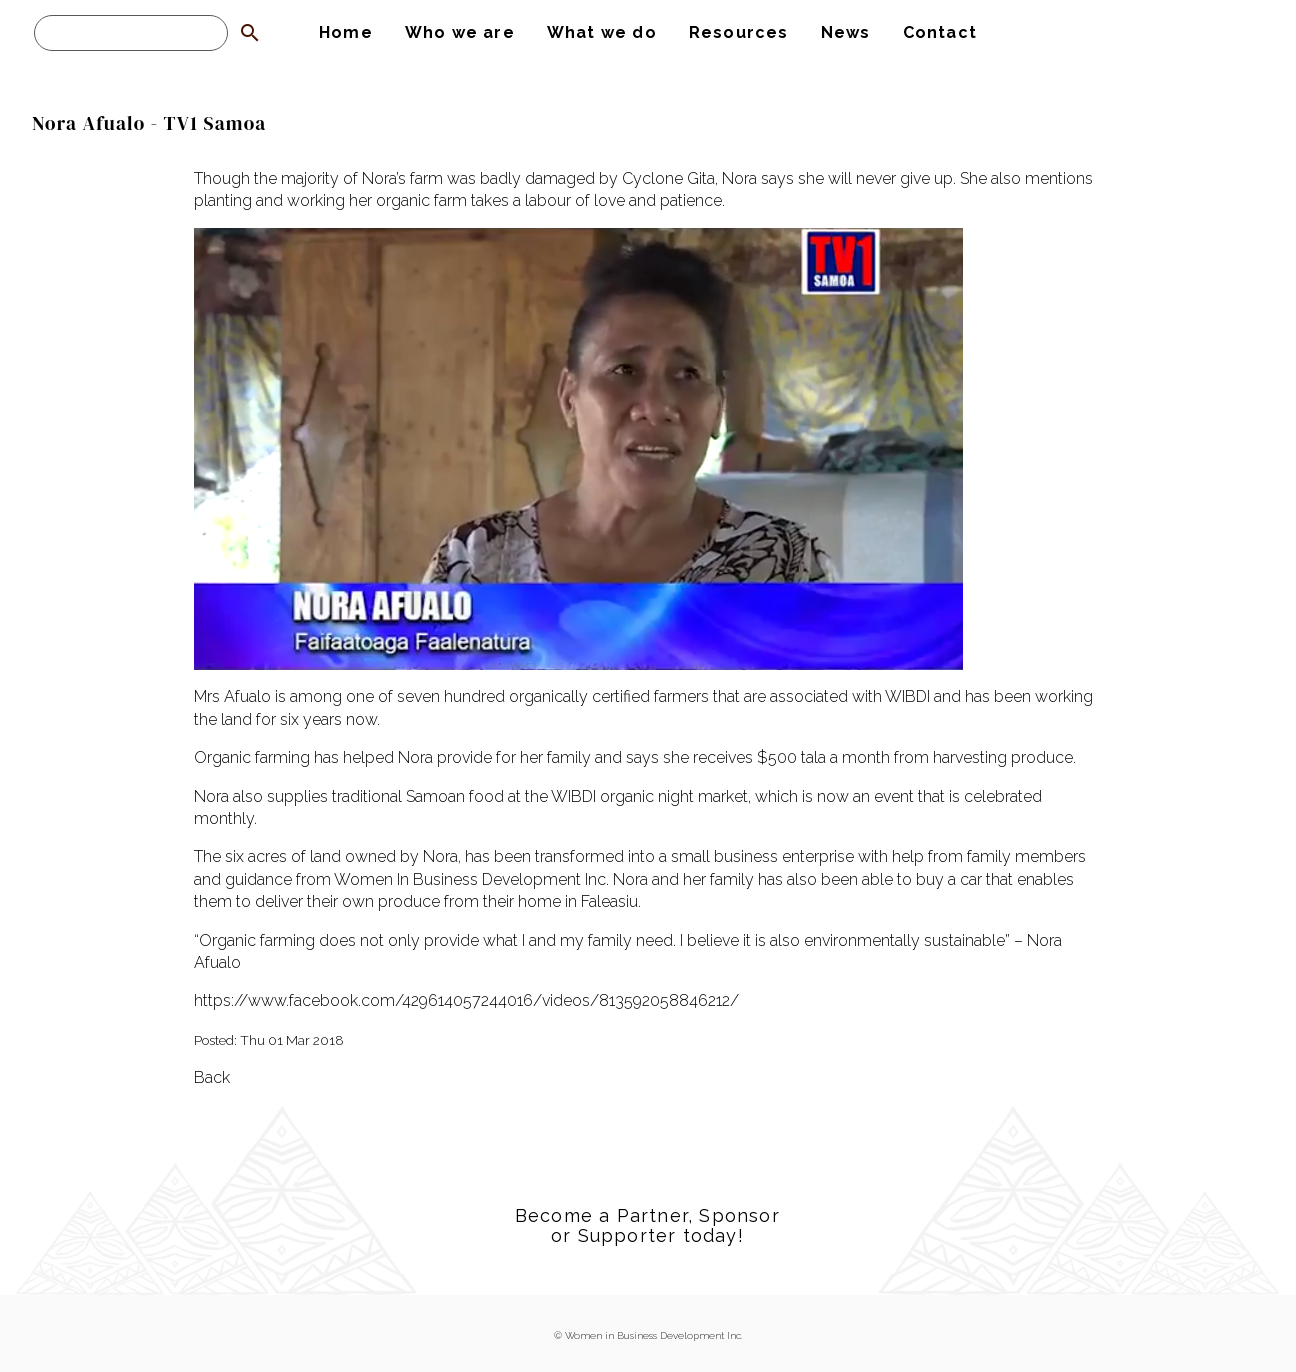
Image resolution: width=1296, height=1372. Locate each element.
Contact (940, 32)
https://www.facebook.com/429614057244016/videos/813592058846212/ (466, 1000)
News (846, 32)
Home (346, 32)
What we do (602, 32)
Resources (739, 32)
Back (212, 1077)
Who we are (460, 32)
